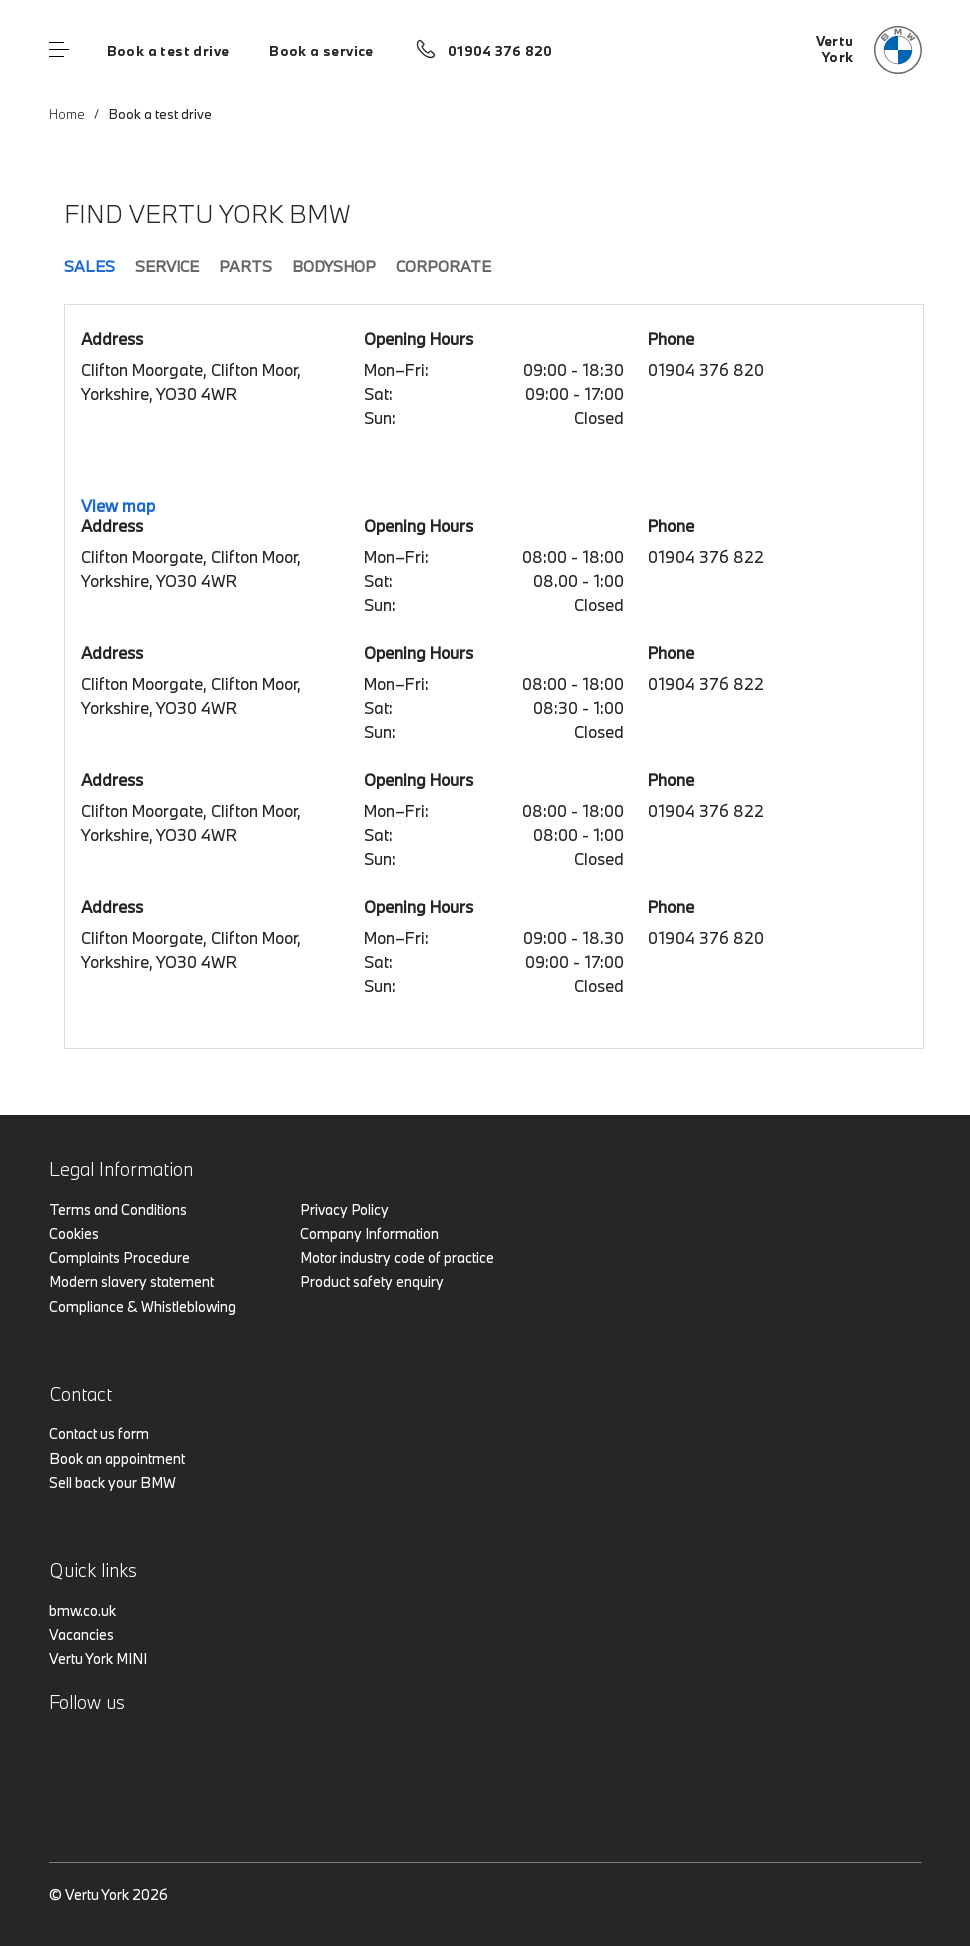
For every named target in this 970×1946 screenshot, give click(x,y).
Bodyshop (334, 266)
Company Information (369, 1233)
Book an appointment (117, 1458)
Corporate (443, 266)
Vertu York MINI (98, 1658)
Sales (89, 266)
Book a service (321, 51)
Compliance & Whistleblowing (142, 1306)
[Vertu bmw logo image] (869, 50)
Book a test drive (168, 51)
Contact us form (99, 1433)
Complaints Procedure (119, 1257)
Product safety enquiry (372, 1281)
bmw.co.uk (82, 1610)
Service (167, 266)
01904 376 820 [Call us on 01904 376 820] (500, 51)
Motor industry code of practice (397, 1257)
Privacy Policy (344, 1209)
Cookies (74, 1233)
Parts (245, 266)
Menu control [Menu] (59, 50)
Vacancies (81, 1634)
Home (67, 114)
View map (118, 505)
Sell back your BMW (112, 1482)
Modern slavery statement (131, 1281)
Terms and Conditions (118, 1209)
